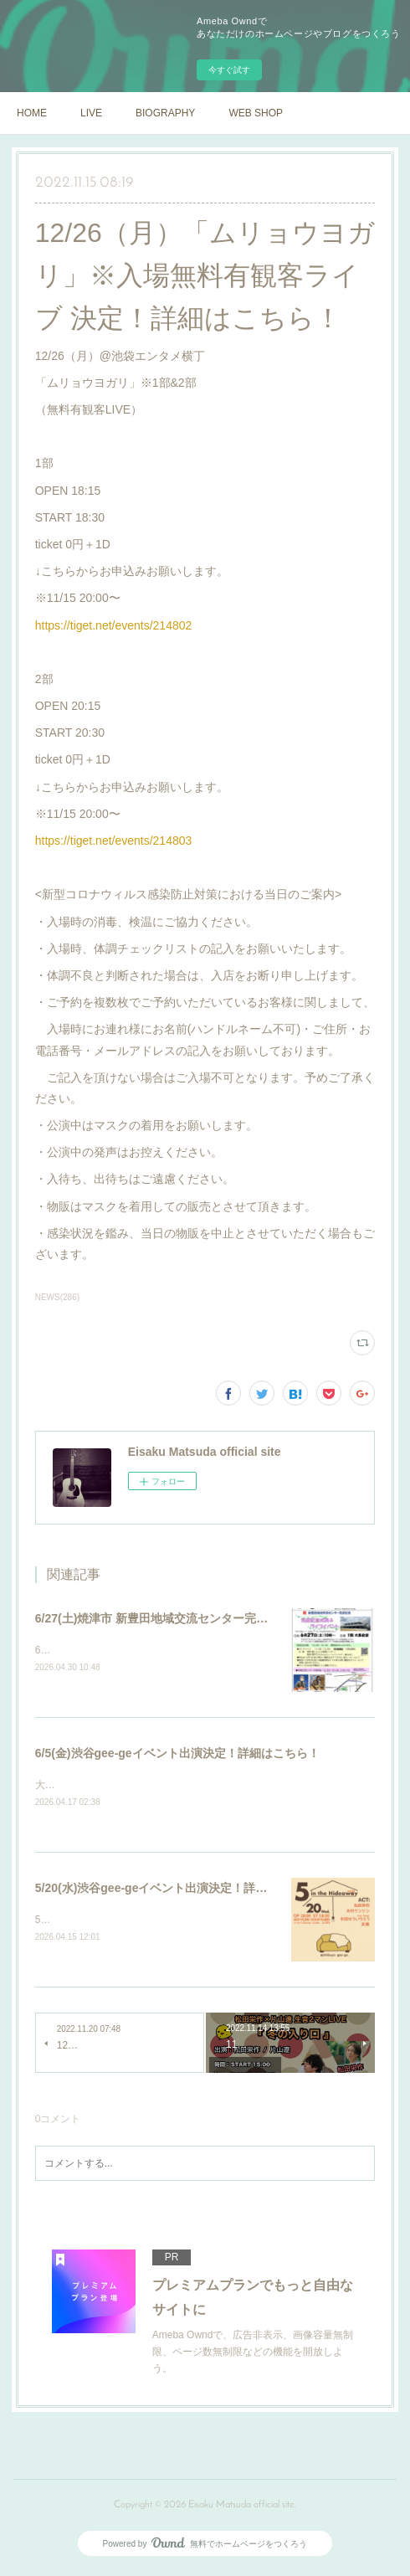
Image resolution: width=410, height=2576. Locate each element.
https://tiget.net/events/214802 (113, 625)
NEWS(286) (57, 1297)
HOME (32, 113)
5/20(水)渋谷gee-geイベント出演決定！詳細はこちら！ (180, 1890)
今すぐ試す (229, 70)
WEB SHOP (255, 113)
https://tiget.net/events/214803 (113, 840)
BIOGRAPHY (165, 113)
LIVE (91, 113)
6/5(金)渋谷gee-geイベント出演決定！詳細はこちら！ (177, 1754)
